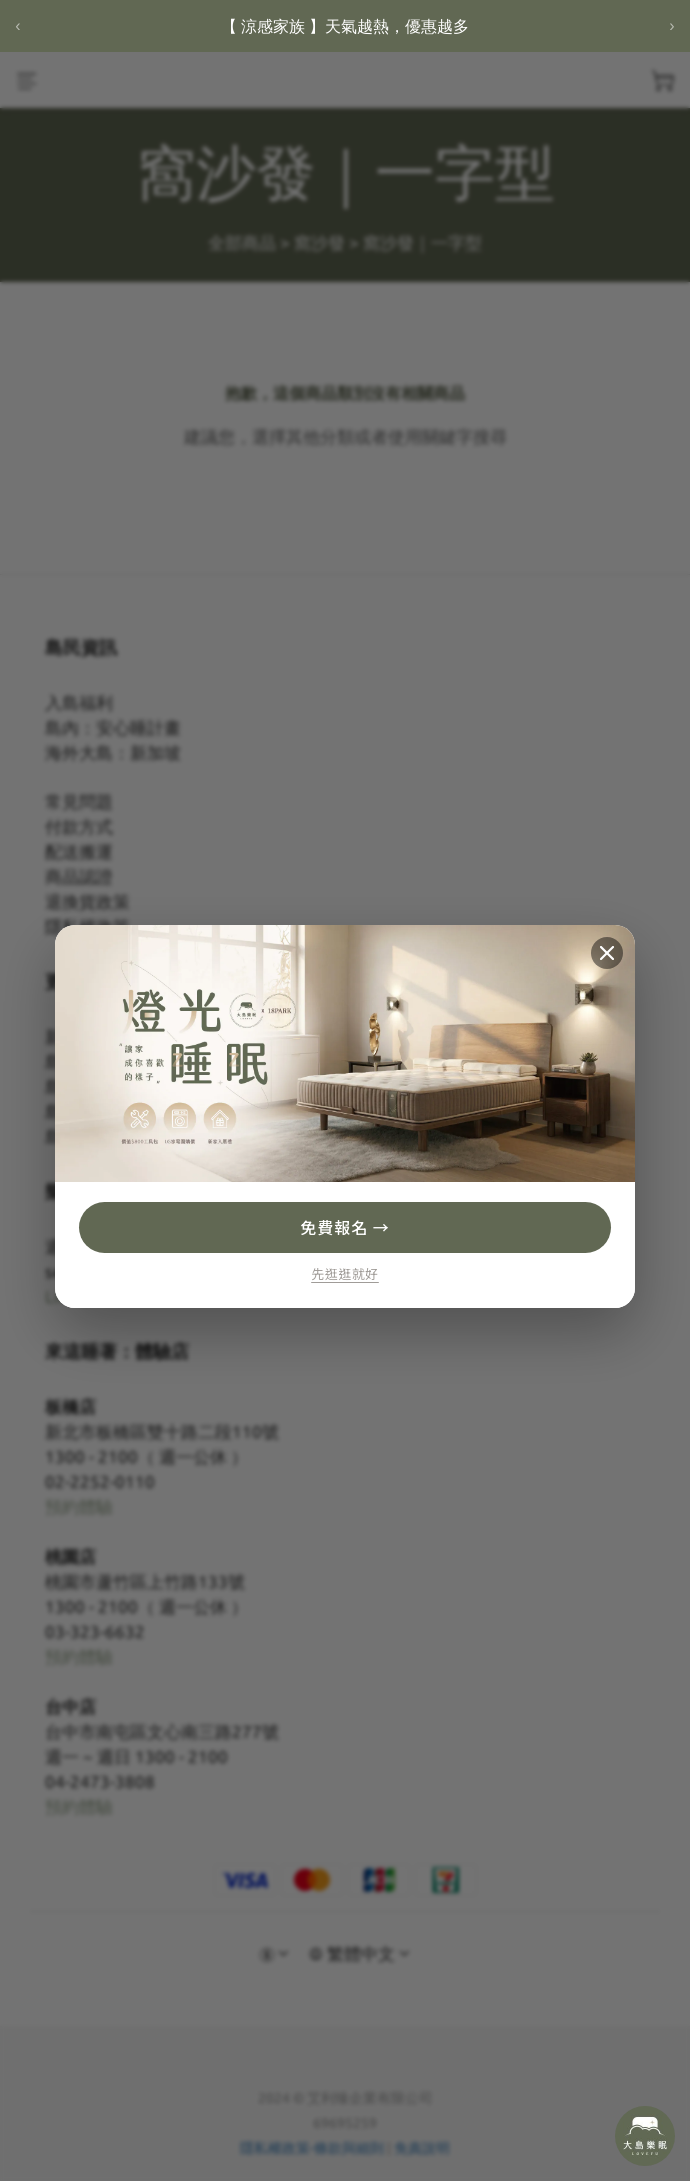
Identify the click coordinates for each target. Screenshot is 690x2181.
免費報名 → (344, 1227)
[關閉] (607, 953)
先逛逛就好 (345, 1274)
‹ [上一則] (17, 25)
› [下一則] (671, 25)
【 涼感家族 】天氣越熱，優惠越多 (345, 26)
